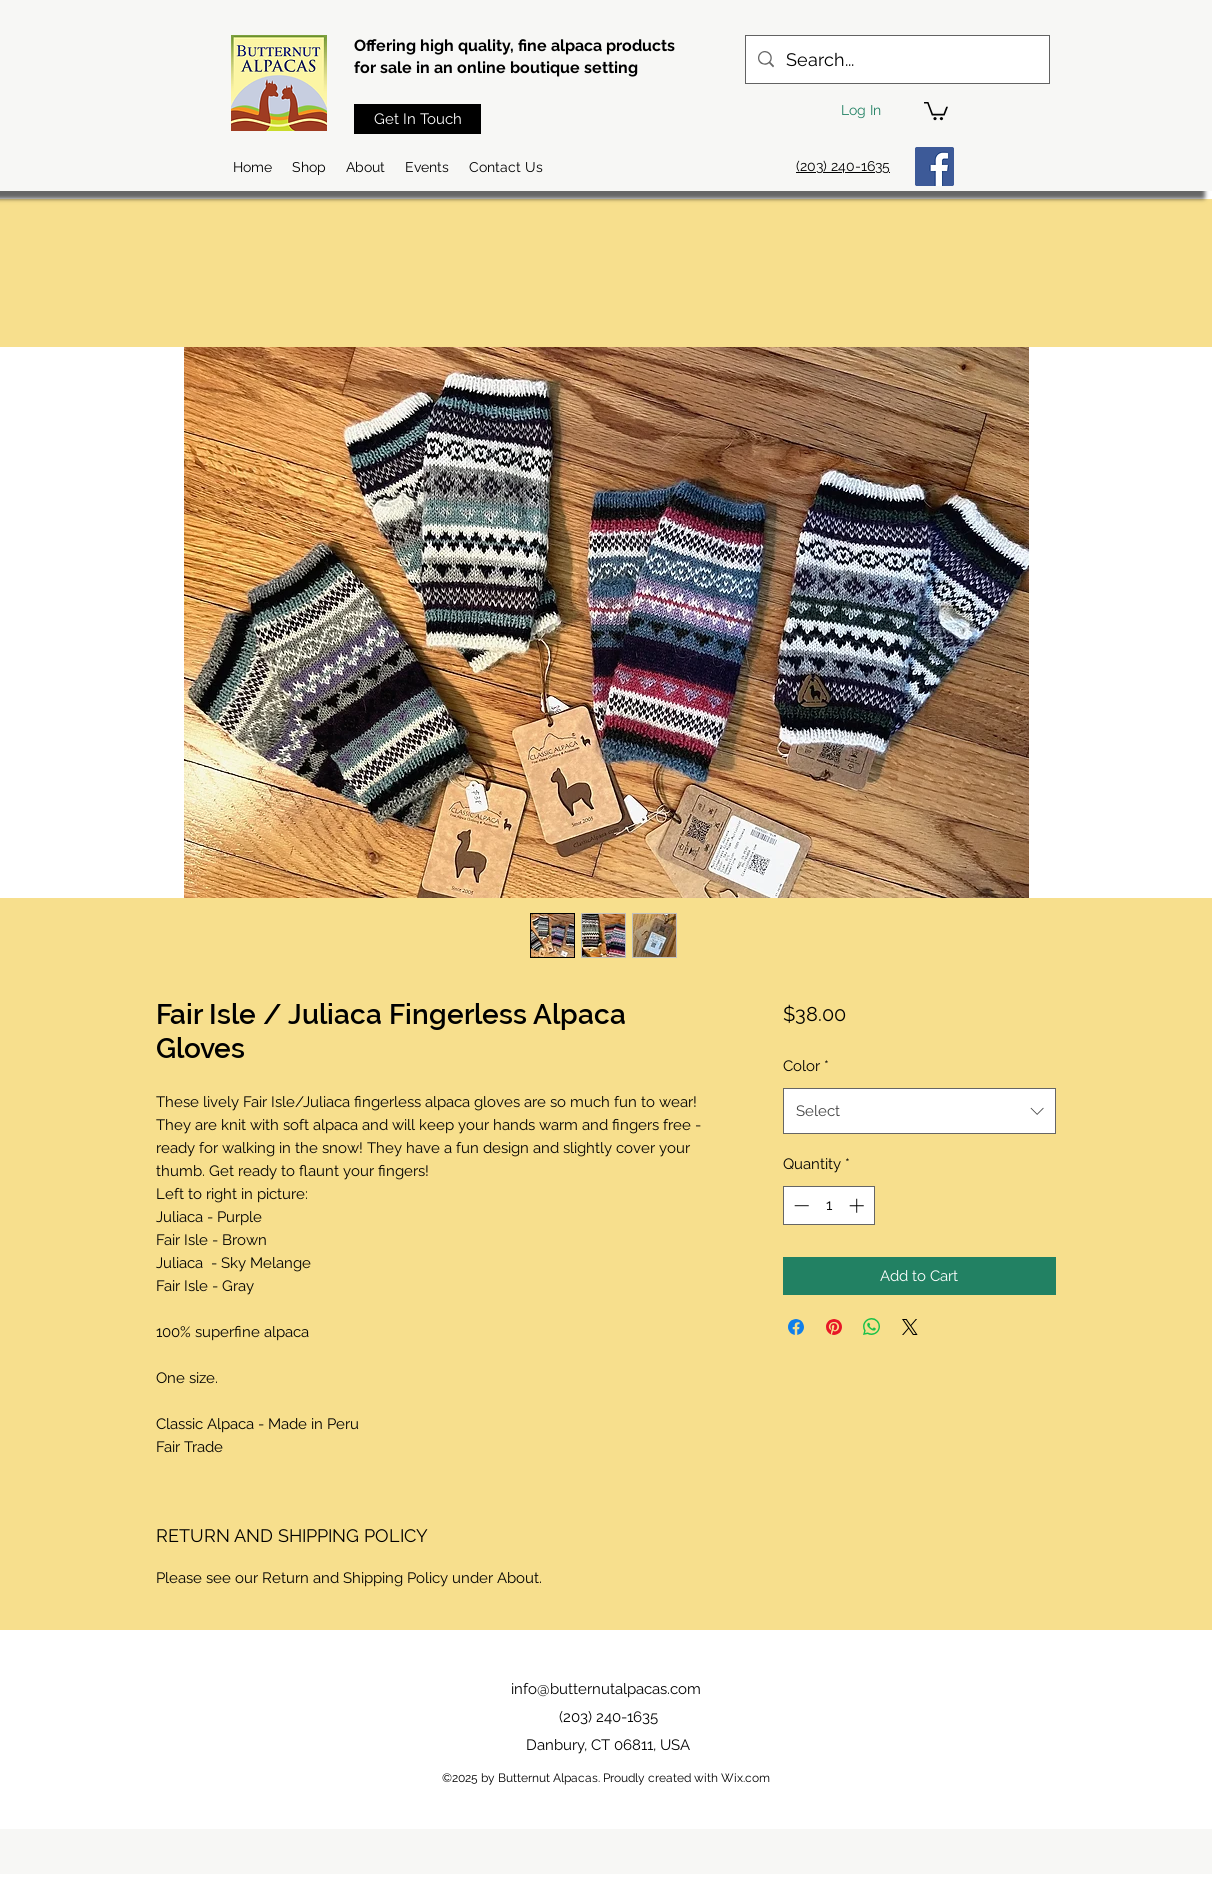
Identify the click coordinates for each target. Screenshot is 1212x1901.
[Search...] (896, 60)
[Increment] (858, 1205)
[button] (936, 110)
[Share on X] (910, 1327)
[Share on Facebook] (796, 1327)
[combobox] (919, 1111)
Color (806, 1066)
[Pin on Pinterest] (834, 1327)
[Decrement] (799, 1205)
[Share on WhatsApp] (872, 1327)
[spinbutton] (828, 1205)
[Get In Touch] (417, 119)
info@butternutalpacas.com (606, 1689)
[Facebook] (934, 166)
